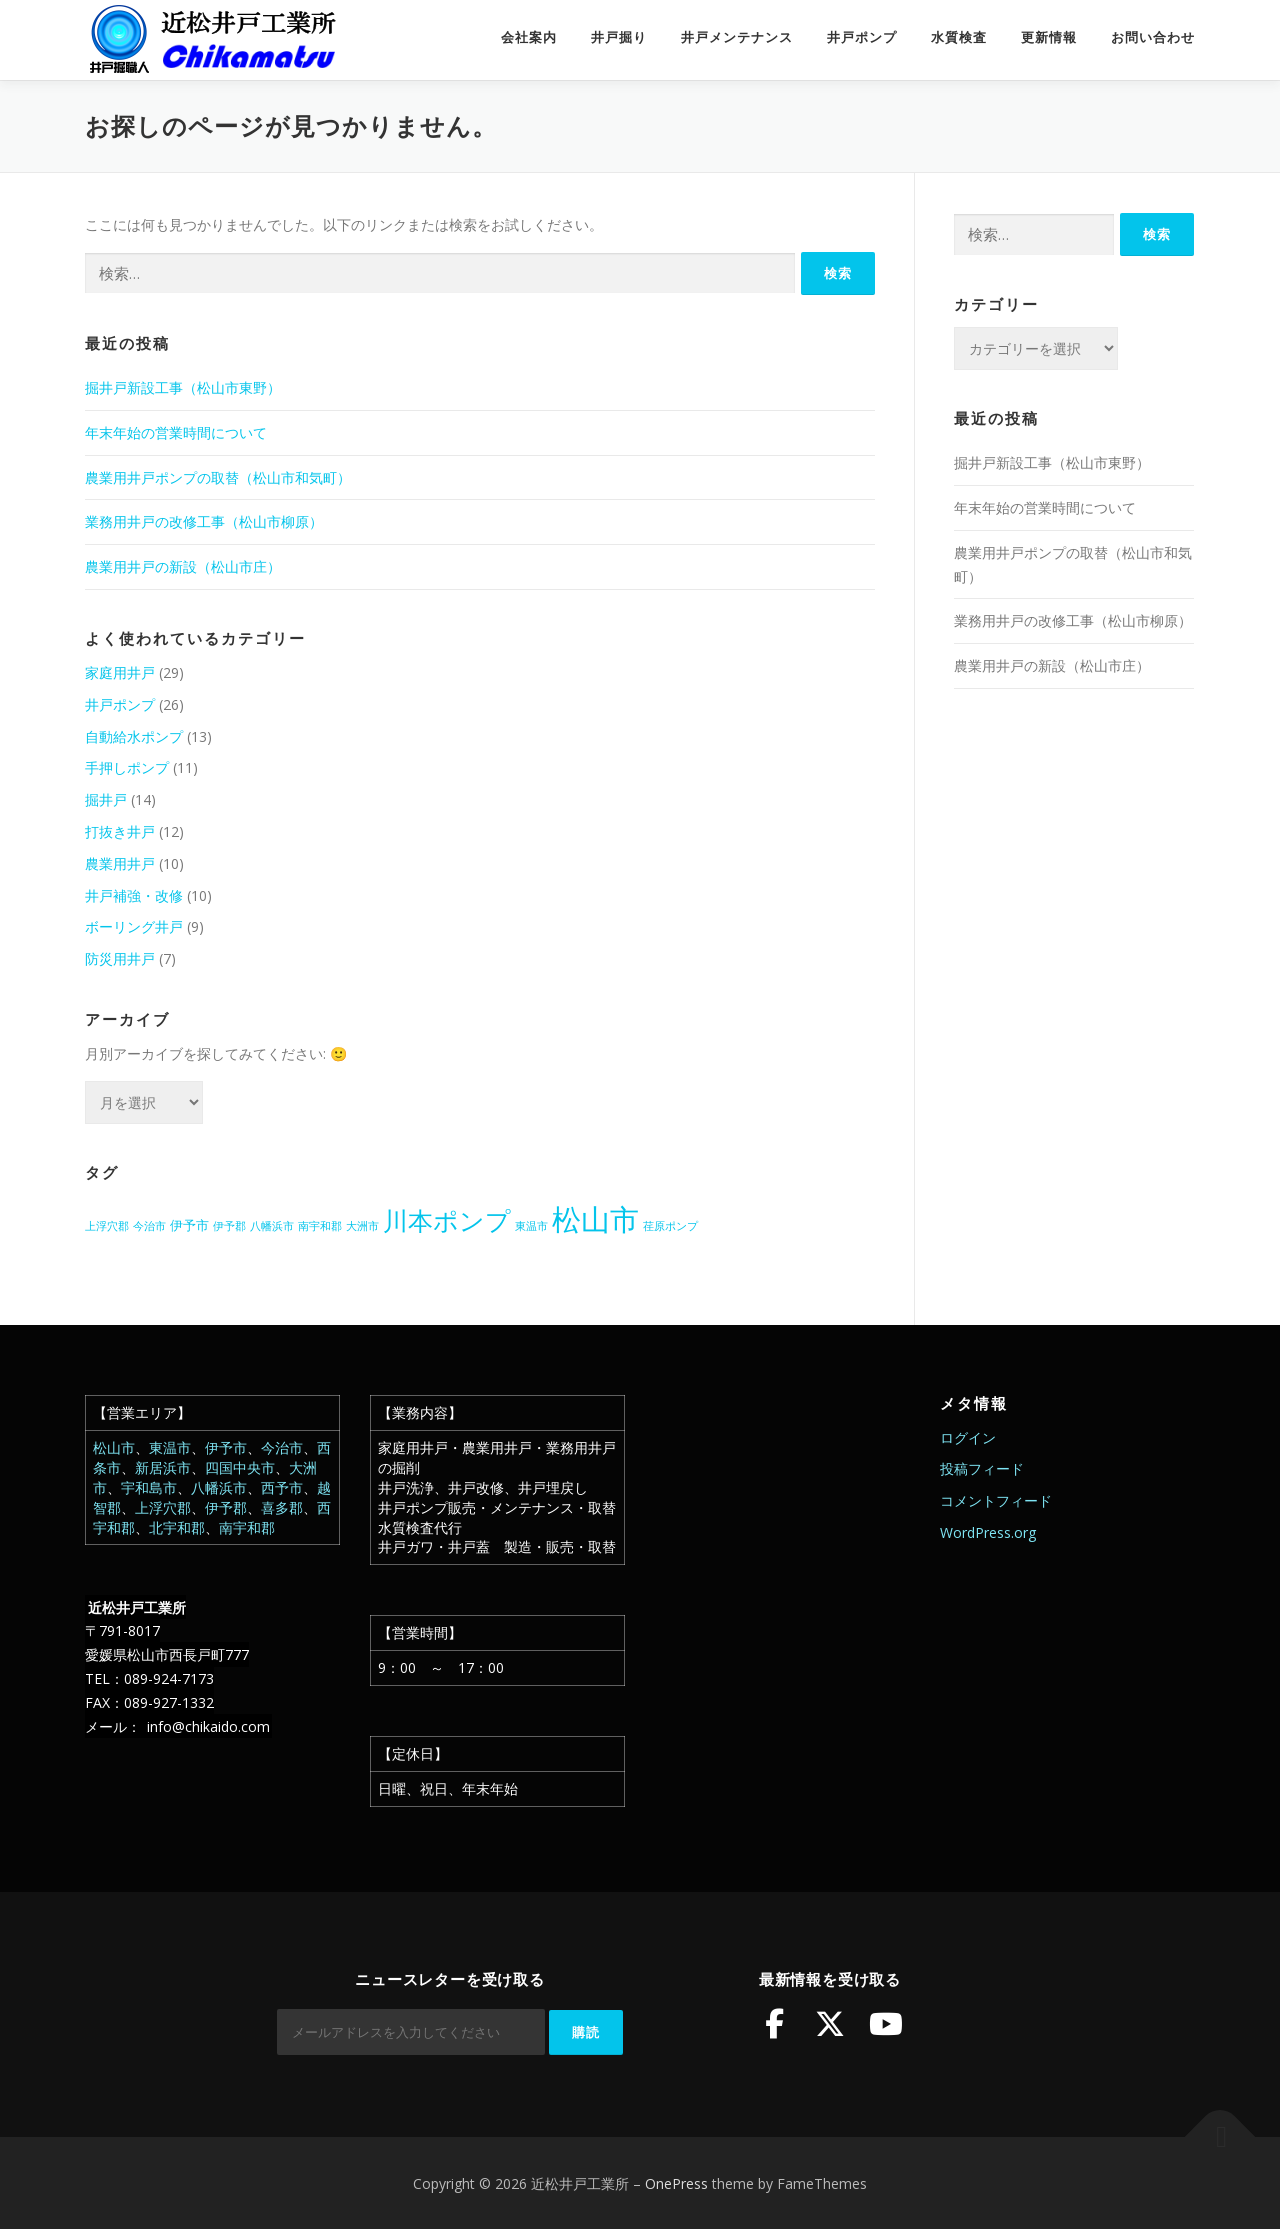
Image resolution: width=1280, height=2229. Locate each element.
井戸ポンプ (862, 37)
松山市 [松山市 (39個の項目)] (595, 1219)
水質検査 (959, 37)
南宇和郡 (247, 1527)
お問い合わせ (1153, 37)
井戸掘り (619, 37)
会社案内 (529, 37)
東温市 (170, 1447)
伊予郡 (226, 1507)
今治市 (282, 1447)
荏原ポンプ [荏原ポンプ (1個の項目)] (670, 1226)
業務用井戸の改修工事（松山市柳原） (204, 521)
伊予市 (226, 1447)
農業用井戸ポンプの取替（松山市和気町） (218, 477)
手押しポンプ (127, 767)
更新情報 (1049, 37)
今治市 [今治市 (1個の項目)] (149, 1226)
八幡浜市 (219, 1487)
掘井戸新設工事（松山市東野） (183, 387)
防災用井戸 (120, 958)
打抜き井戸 (120, 831)
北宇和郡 (177, 1527)
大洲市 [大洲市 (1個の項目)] (362, 1226)
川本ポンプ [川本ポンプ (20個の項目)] (447, 1220)
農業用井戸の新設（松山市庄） (183, 566)
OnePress (676, 2181)
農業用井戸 (120, 863)
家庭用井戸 (120, 672)
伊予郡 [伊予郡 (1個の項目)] (229, 1226)
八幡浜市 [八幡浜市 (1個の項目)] (272, 1226)
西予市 (282, 1487)
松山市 (114, 1447)
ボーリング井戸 (134, 926)
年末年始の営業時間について (176, 432)
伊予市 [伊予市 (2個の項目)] (189, 1225)
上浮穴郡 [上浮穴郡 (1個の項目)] (107, 1226)
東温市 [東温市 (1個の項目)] (531, 1226)
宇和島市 (149, 1487)
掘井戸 (106, 799)
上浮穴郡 (163, 1507)
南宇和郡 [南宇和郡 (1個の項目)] (320, 1226)
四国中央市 (240, 1467)
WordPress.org (988, 1532)
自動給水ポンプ (134, 736)
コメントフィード (996, 1500)
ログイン (968, 1437)
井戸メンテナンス (737, 37)
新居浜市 (163, 1467)
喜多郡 (282, 1507)
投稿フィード (982, 1468)
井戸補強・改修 (134, 895)
